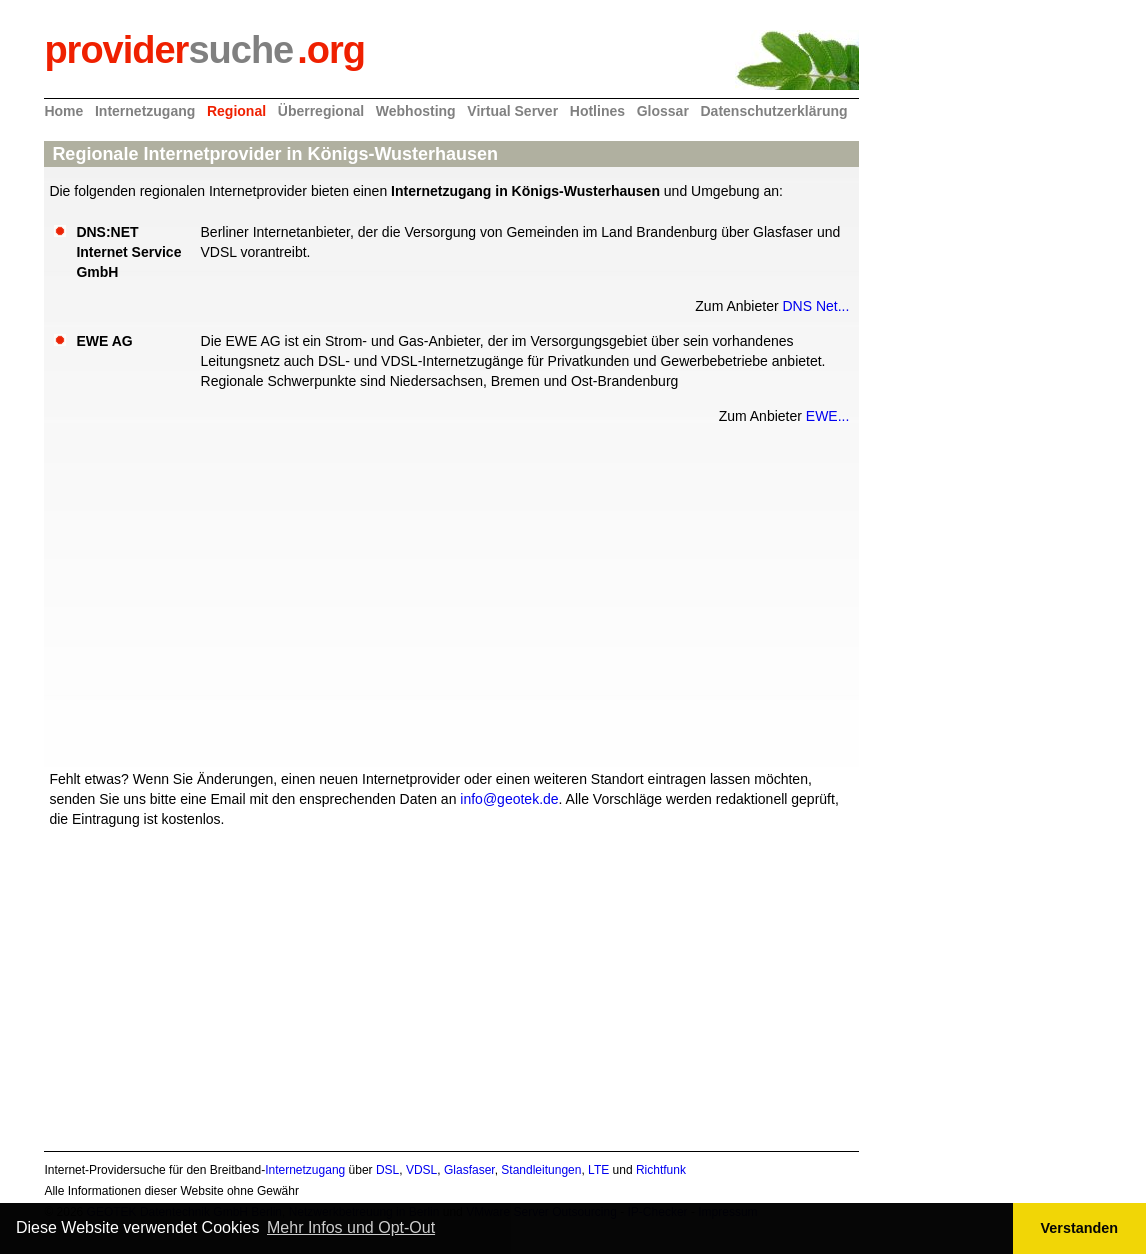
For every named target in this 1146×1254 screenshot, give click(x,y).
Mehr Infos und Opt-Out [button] (351, 1227)
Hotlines (597, 111)
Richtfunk (661, 1170)
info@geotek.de (509, 799)
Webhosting (416, 111)
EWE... (828, 416)
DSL (387, 1170)
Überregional (321, 111)
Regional (236, 111)
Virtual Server (512, 111)
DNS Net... (815, 306)
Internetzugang (145, 111)
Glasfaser (469, 1170)
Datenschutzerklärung (774, 111)
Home (63, 111)
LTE (598, 1170)
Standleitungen (541, 1170)
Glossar (663, 111)
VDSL (421, 1170)
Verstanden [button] (1080, 1228)
